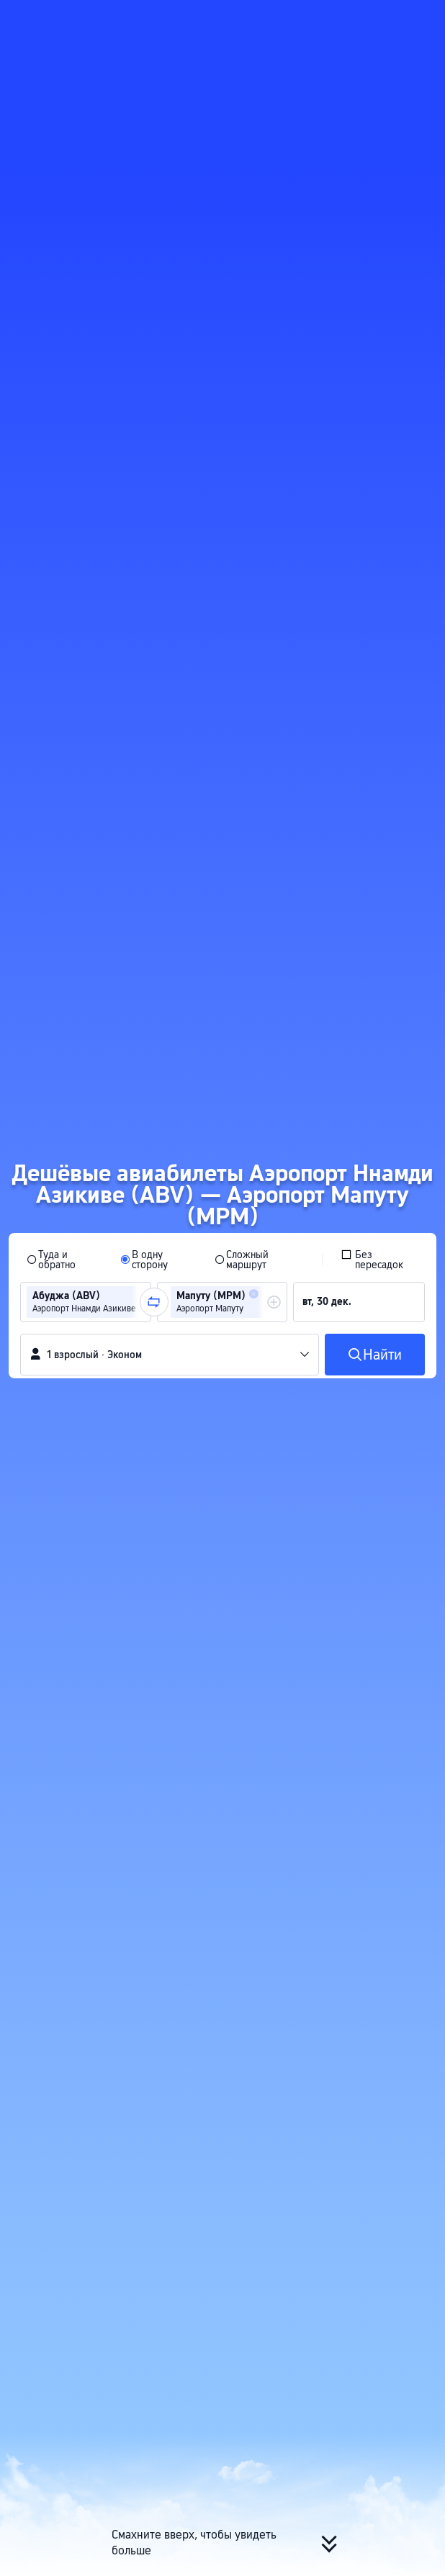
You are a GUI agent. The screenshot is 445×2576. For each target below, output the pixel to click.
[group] (85, 1302)
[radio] (64, 1259)
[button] (420, 17)
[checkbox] (379, 1259)
